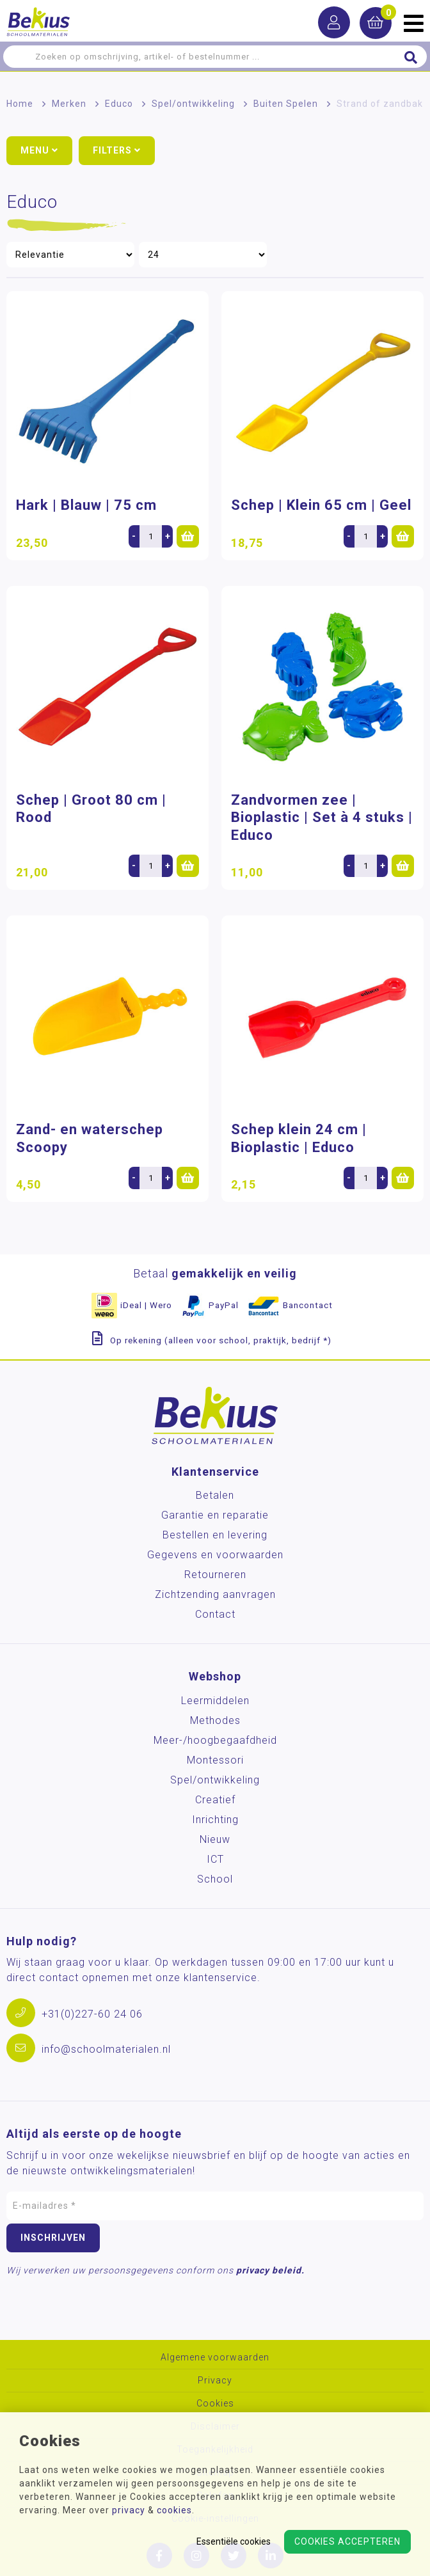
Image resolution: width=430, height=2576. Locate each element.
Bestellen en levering (215, 1535)
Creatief (215, 1800)
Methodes (215, 1720)
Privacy (215, 2380)
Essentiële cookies (233, 2541)
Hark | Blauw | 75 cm (86, 505)
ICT (215, 1859)
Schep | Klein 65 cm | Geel (321, 505)
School (215, 1879)
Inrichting (215, 1819)
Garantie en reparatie (215, 1515)
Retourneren (215, 1575)
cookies (174, 2510)
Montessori (215, 1760)
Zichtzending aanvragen (215, 1594)
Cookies (215, 2403)
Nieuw (215, 1839)
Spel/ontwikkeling (193, 104)
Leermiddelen (215, 1701)
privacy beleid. (270, 2270)
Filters (117, 150)
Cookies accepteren (347, 2541)
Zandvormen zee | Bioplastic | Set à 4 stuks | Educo (322, 817)
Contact (215, 1614)
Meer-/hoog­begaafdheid (215, 1740)
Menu (39, 150)
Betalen (215, 1495)
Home (19, 104)
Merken (69, 104)
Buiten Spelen (285, 104)
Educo (119, 104)
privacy (128, 2510)
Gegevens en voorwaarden (215, 1555)
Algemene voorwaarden (215, 2357)
